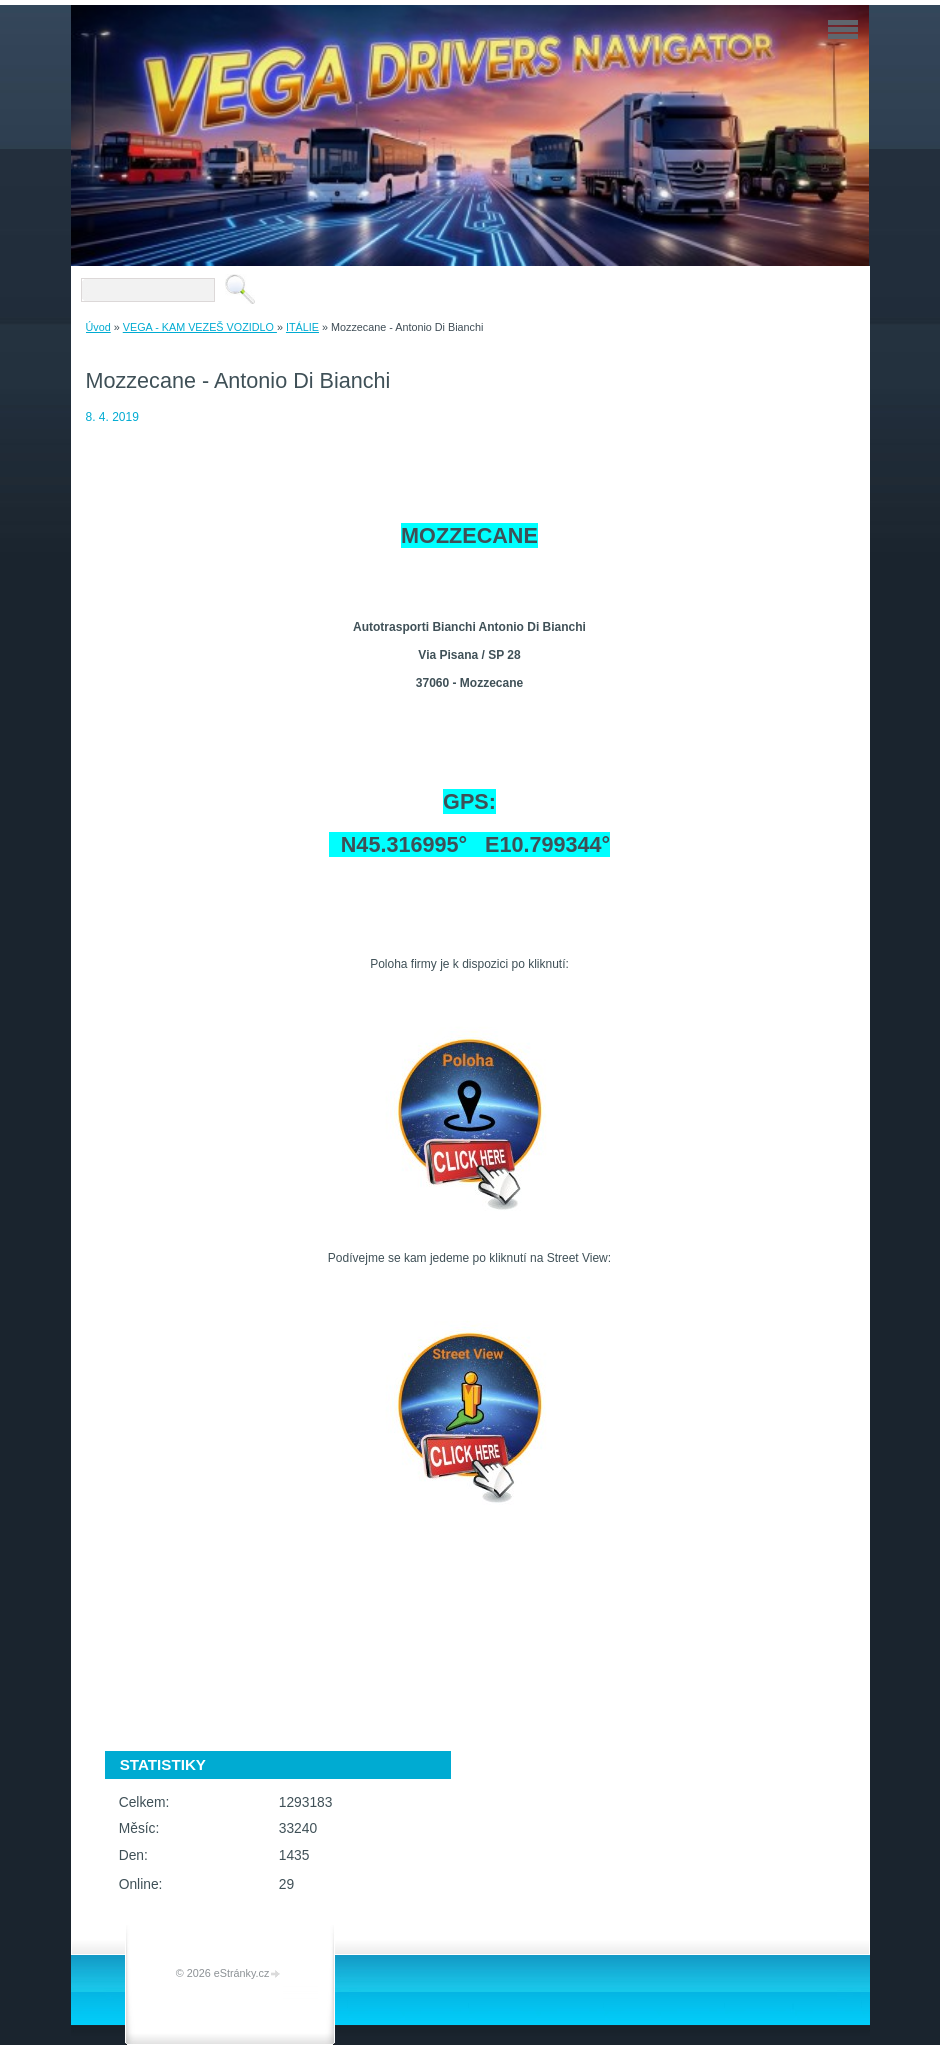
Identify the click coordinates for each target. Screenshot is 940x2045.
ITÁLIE (302, 327)
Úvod (98, 327)
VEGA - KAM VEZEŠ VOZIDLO (200, 327)
